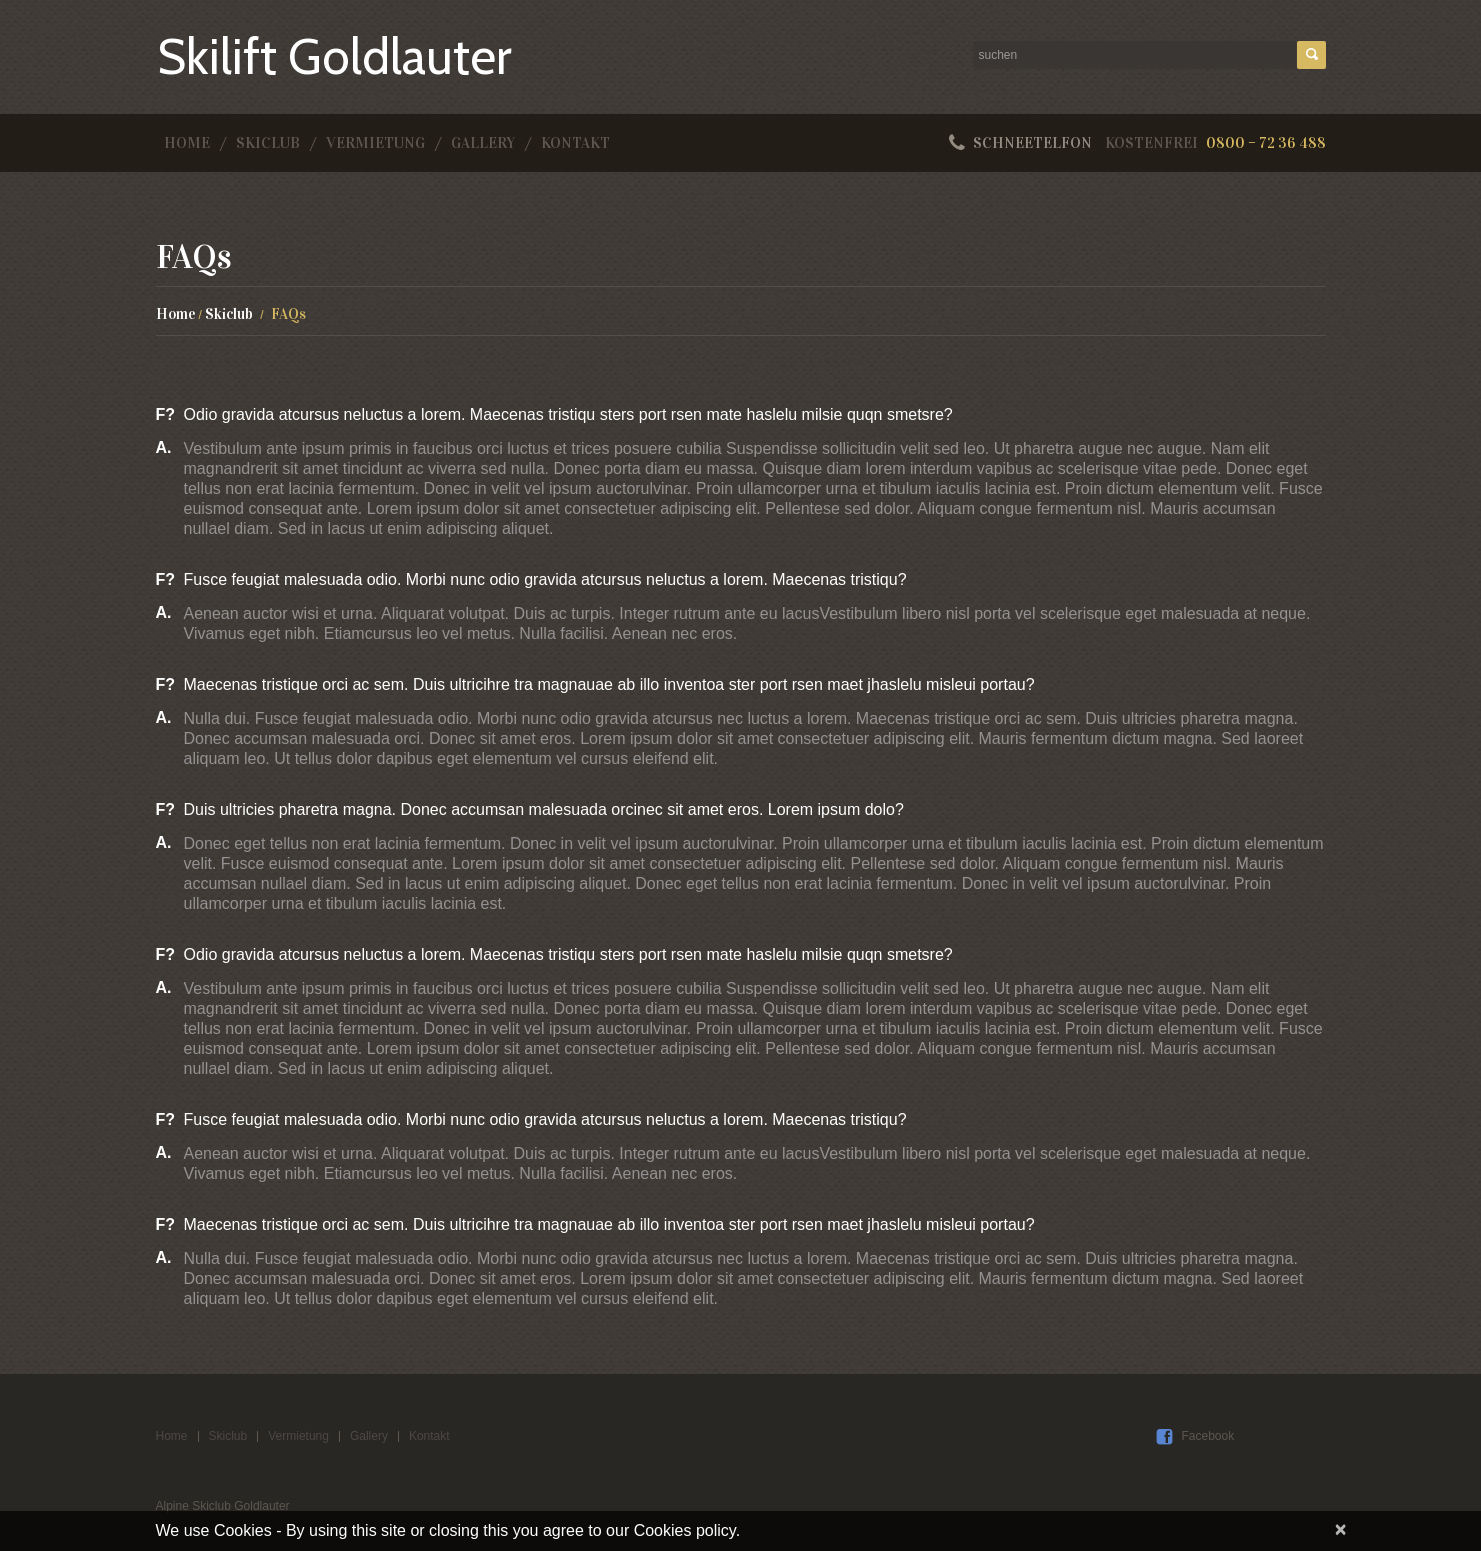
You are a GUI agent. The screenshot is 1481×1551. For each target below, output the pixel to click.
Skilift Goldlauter (334, 56)
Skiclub (268, 143)
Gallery (483, 143)
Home (187, 143)
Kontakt (575, 143)
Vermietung (375, 143)
